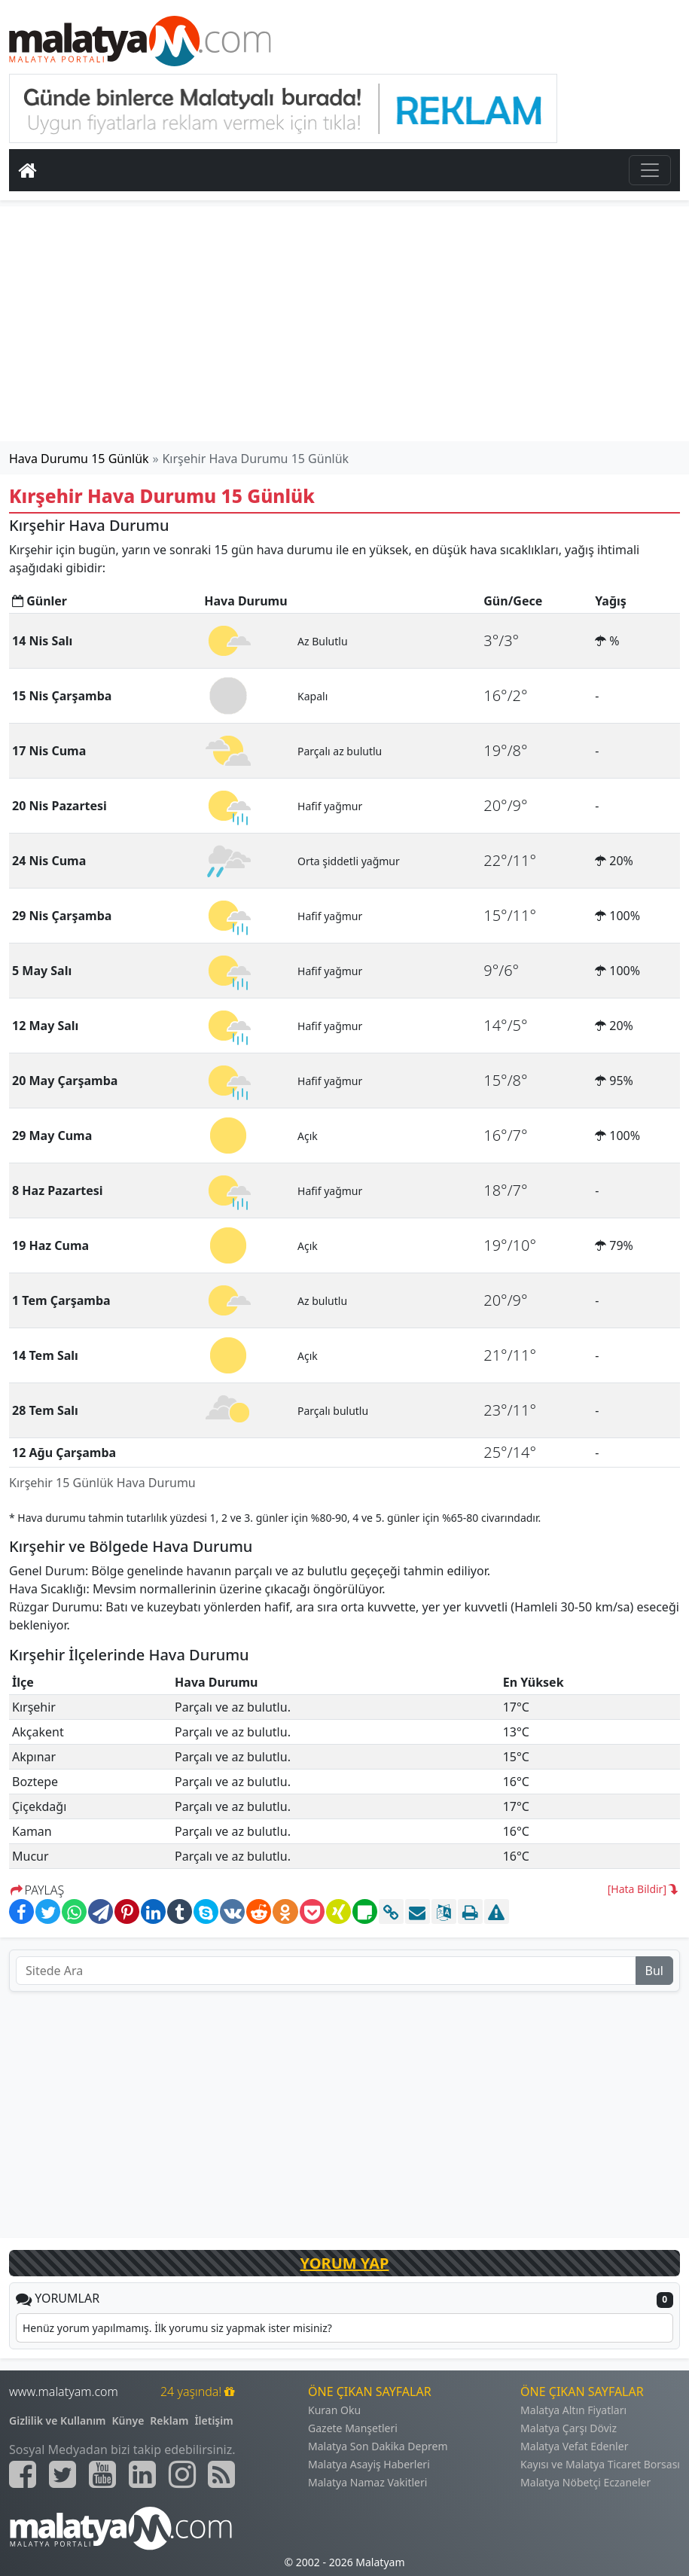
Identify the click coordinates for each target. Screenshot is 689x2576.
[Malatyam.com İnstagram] (182, 2474)
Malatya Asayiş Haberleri (369, 2464)
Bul (654, 1970)
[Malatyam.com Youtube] (102, 2474)
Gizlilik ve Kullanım (57, 2420)
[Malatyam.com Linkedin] (142, 2474)
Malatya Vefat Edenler (574, 2446)
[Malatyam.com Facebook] (22, 2474)
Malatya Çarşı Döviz (568, 2428)
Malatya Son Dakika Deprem (378, 2446)
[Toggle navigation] (650, 170)
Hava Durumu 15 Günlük (79, 458)
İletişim (213, 2420)
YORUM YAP (344, 2263)
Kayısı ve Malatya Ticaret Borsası (600, 2464)
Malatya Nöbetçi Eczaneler (585, 2482)
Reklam (169, 2420)
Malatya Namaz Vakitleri (367, 2482)
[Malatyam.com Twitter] (62, 2474)
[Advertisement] (344, 323)
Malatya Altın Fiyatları (573, 2410)
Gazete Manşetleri (353, 2428)
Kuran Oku (334, 2410)
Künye (128, 2420)
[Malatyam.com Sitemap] (221, 2474)
